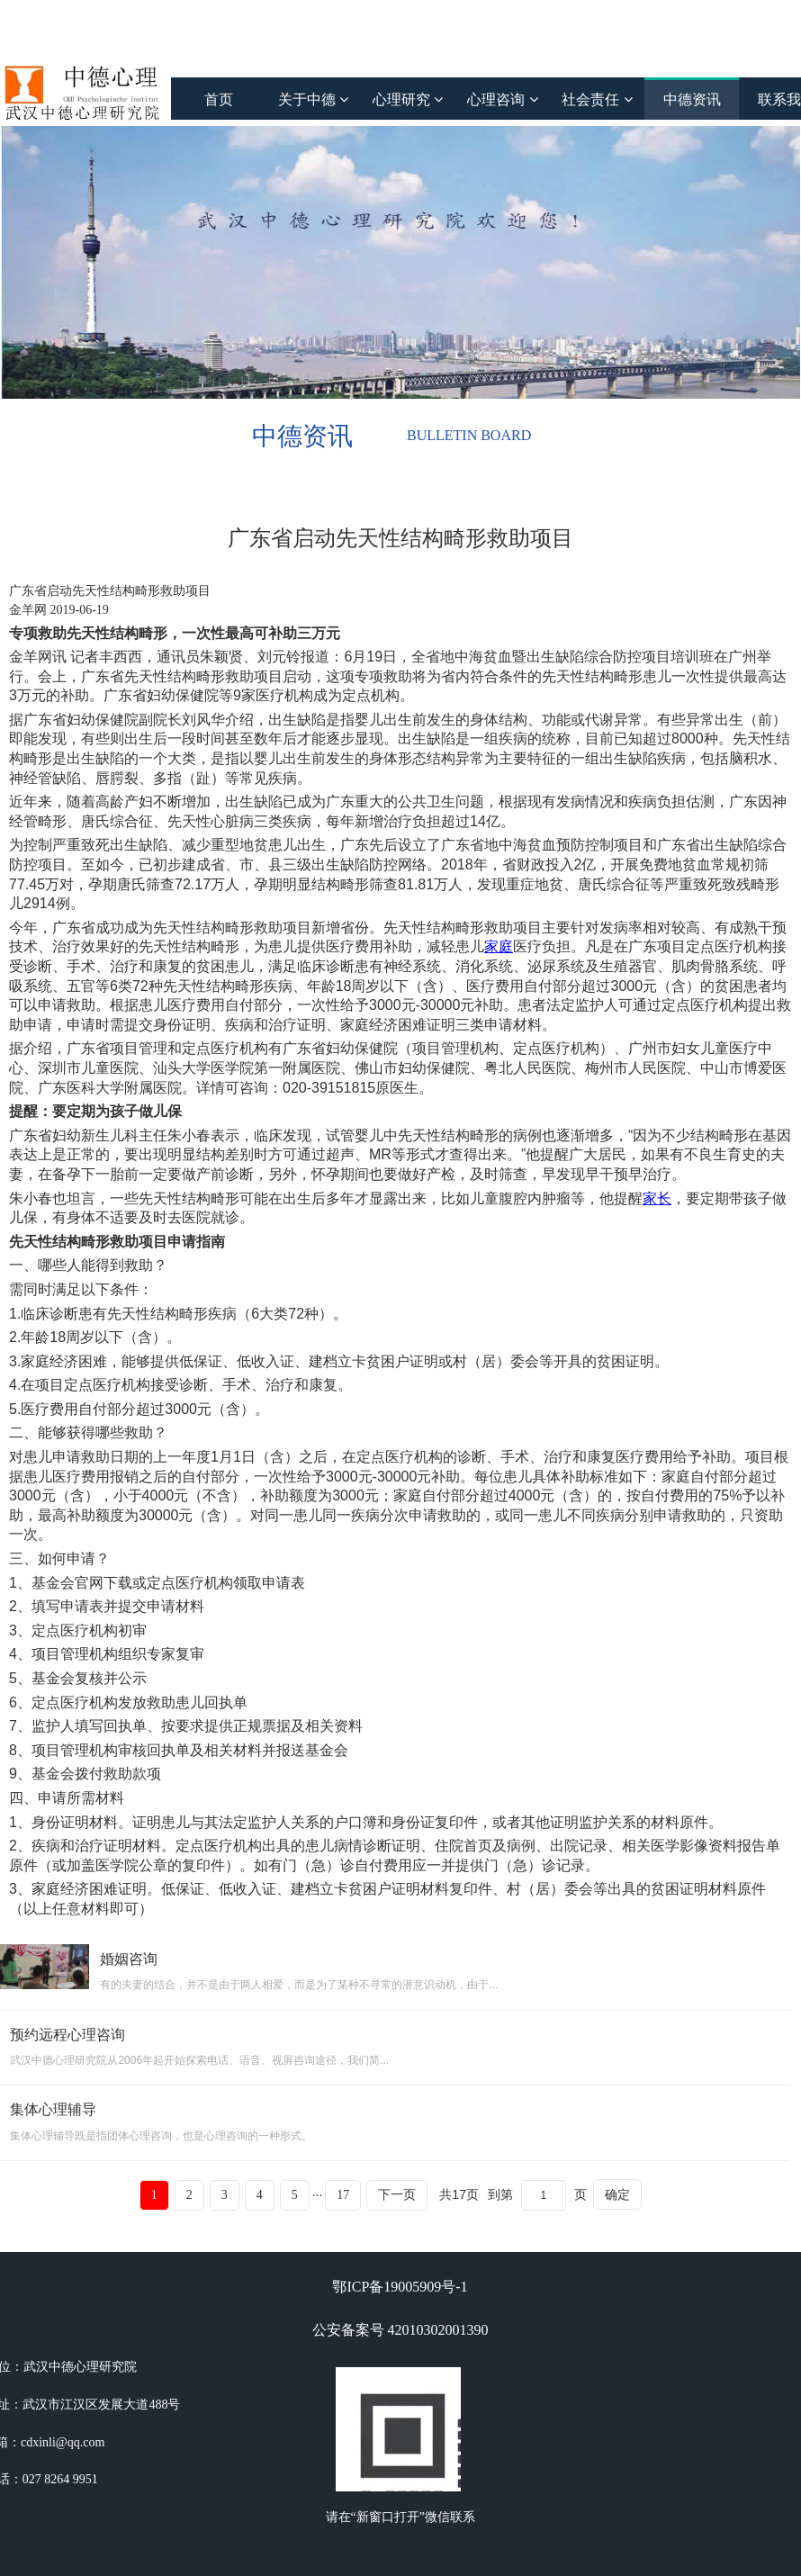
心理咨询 (502, 99)
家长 (657, 1198)
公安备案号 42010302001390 (400, 2329)
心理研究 (408, 99)
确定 (617, 2194)
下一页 (397, 2195)
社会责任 (597, 99)
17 (343, 2195)
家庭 (498, 946)
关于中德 (313, 99)
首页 (218, 99)
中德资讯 (692, 99)
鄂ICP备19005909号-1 (399, 2286)
